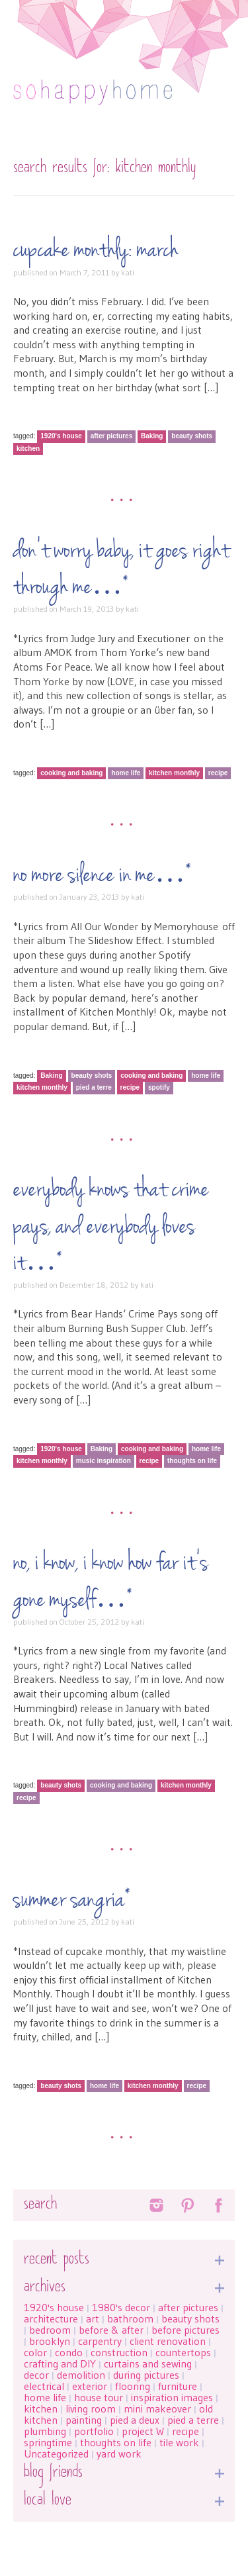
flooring (132, 2386)
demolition (81, 2374)
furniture (177, 2386)
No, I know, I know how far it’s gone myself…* (110, 1581)
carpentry (100, 2341)
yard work (119, 2453)
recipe (218, 773)
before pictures (185, 2329)
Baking (152, 436)
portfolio (94, 2431)
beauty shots (191, 436)
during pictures (146, 2374)
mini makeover (157, 2408)
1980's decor (121, 2307)
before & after (111, 2329)
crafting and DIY (60, 2363)
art (92, 2318)
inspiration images (172, 2397)
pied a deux (134, 2419)
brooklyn (49, 2341)
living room (90, 2408)
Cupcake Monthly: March (96, 249)
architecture (51, 2318)
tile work (179, 2442)
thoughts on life (192, 1460)
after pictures (112, 436)
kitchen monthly (174, 773)
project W (143, 2431)
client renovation (168, 2341)
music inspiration (103, 1460)
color (35, 2352)
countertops (183, 2352)
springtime (48, 2442)
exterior (89, 2386)
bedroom (50, 2329)
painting (83, 2419)
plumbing (45, 2431)
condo (69, 2352)
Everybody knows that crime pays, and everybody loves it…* (111, 1226)
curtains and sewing (148, 2363)
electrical (44, 2386)
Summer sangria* (72, 1899)
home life (125, 773)
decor (36, 2374)
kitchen (28, 448)
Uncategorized (56, 2453)
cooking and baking (71, 773)
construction (119, 2352)
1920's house (61, 436)
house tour (98, 2397)
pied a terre (94, 1087)
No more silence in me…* (102, 874)
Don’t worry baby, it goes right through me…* (121, 568)
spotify (159, 1087)
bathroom (130, 2318)
